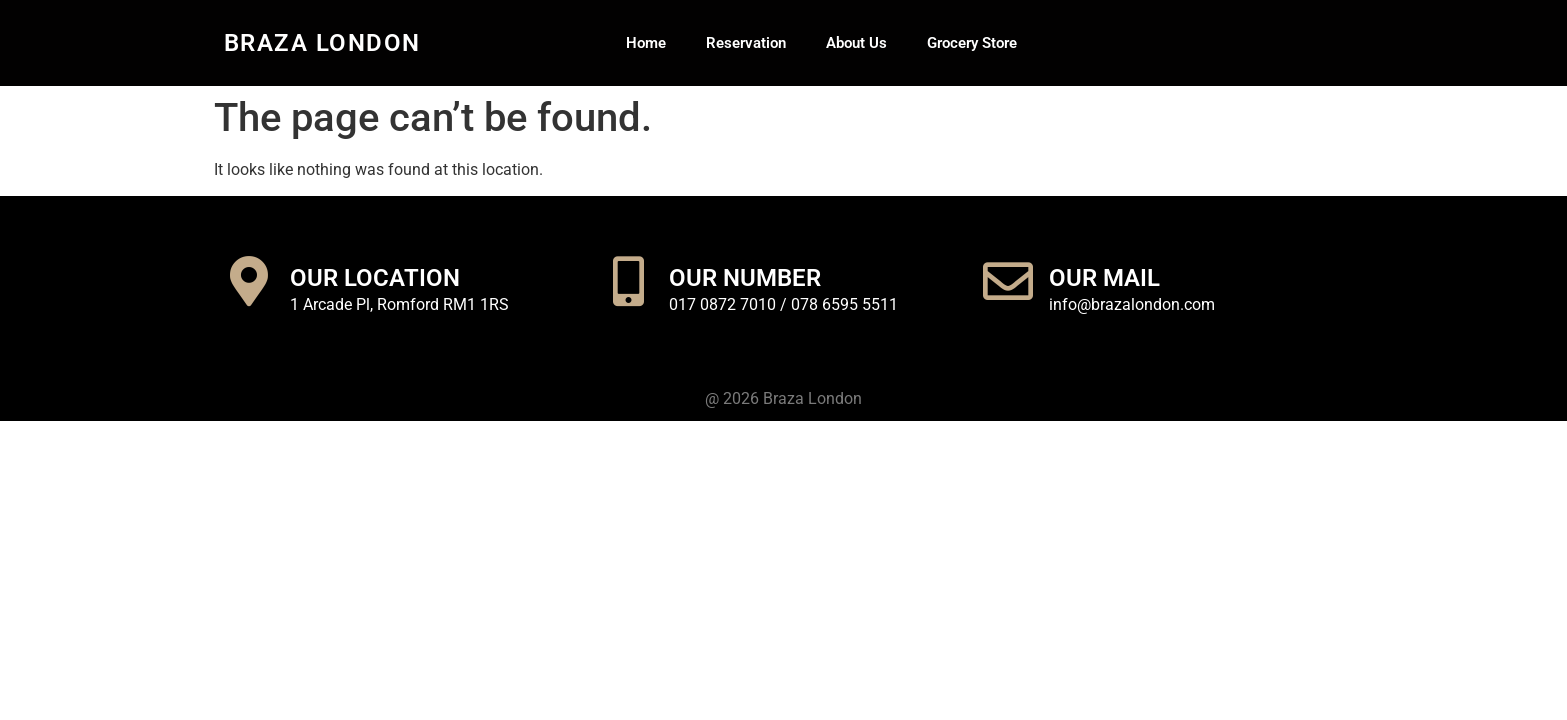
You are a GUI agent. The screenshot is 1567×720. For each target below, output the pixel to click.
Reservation (746, 43)
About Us (856, 43)
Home (646, 43)
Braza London (322, 43)
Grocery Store (972, 43)
